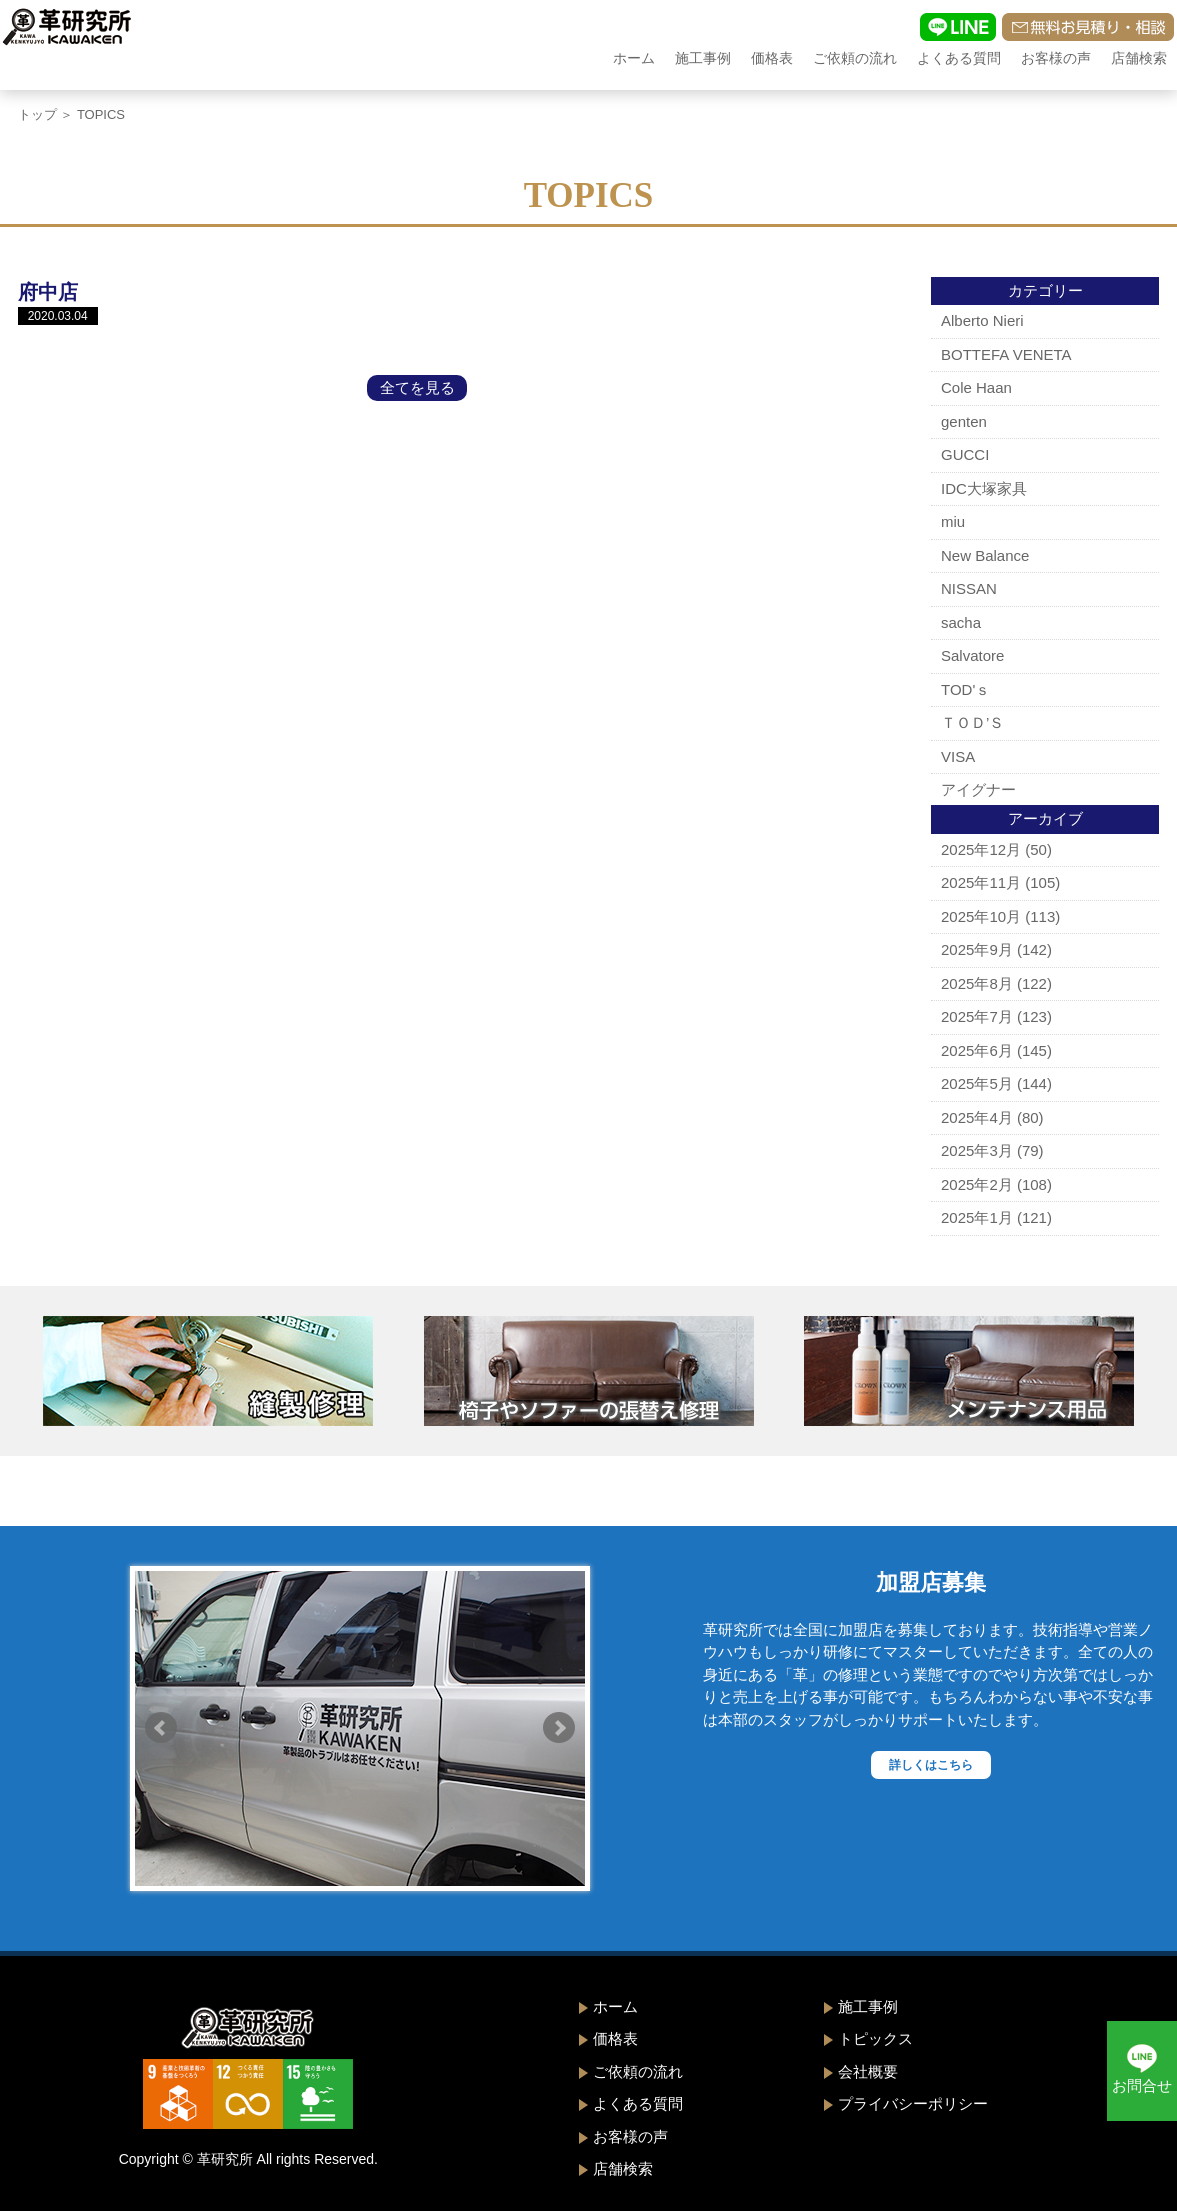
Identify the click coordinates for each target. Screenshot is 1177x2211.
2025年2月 (977, 1184)
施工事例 (703, 58)
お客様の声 (1056, 58)
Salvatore (972, 655)
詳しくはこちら (931, 1765)
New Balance (985, 555)
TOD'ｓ (965, 689)
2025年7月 (977, 1016)
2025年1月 (977, 1217)
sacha (961, 622)
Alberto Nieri (982, 320)
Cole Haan (976, 387)
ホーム (634, 58)
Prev (161, 1728)
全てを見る (417, 387)
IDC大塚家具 (984, 488)
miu (953, 521)
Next (559, 1728)
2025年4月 (977, 1117)
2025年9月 (977, 949)
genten (964, 421)
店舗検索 (1139, 58)
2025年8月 (977, 983)
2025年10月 (981, 916)
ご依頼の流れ (855, 58)
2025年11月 (981, 882)
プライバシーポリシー (913, 2103)
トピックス (875, 2038)
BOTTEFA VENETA (1006, 354)
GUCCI (965, 454)
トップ (37, 114)
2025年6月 (977, 1050)
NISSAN (969, 588)
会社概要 (868, 2071)
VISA (958, 756)
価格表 (772, 58)
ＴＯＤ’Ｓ (972, 722)
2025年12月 (981, 849)
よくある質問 (959, 58)
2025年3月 (977, 1150)
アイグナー (978, 789)
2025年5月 (977, 1083)
